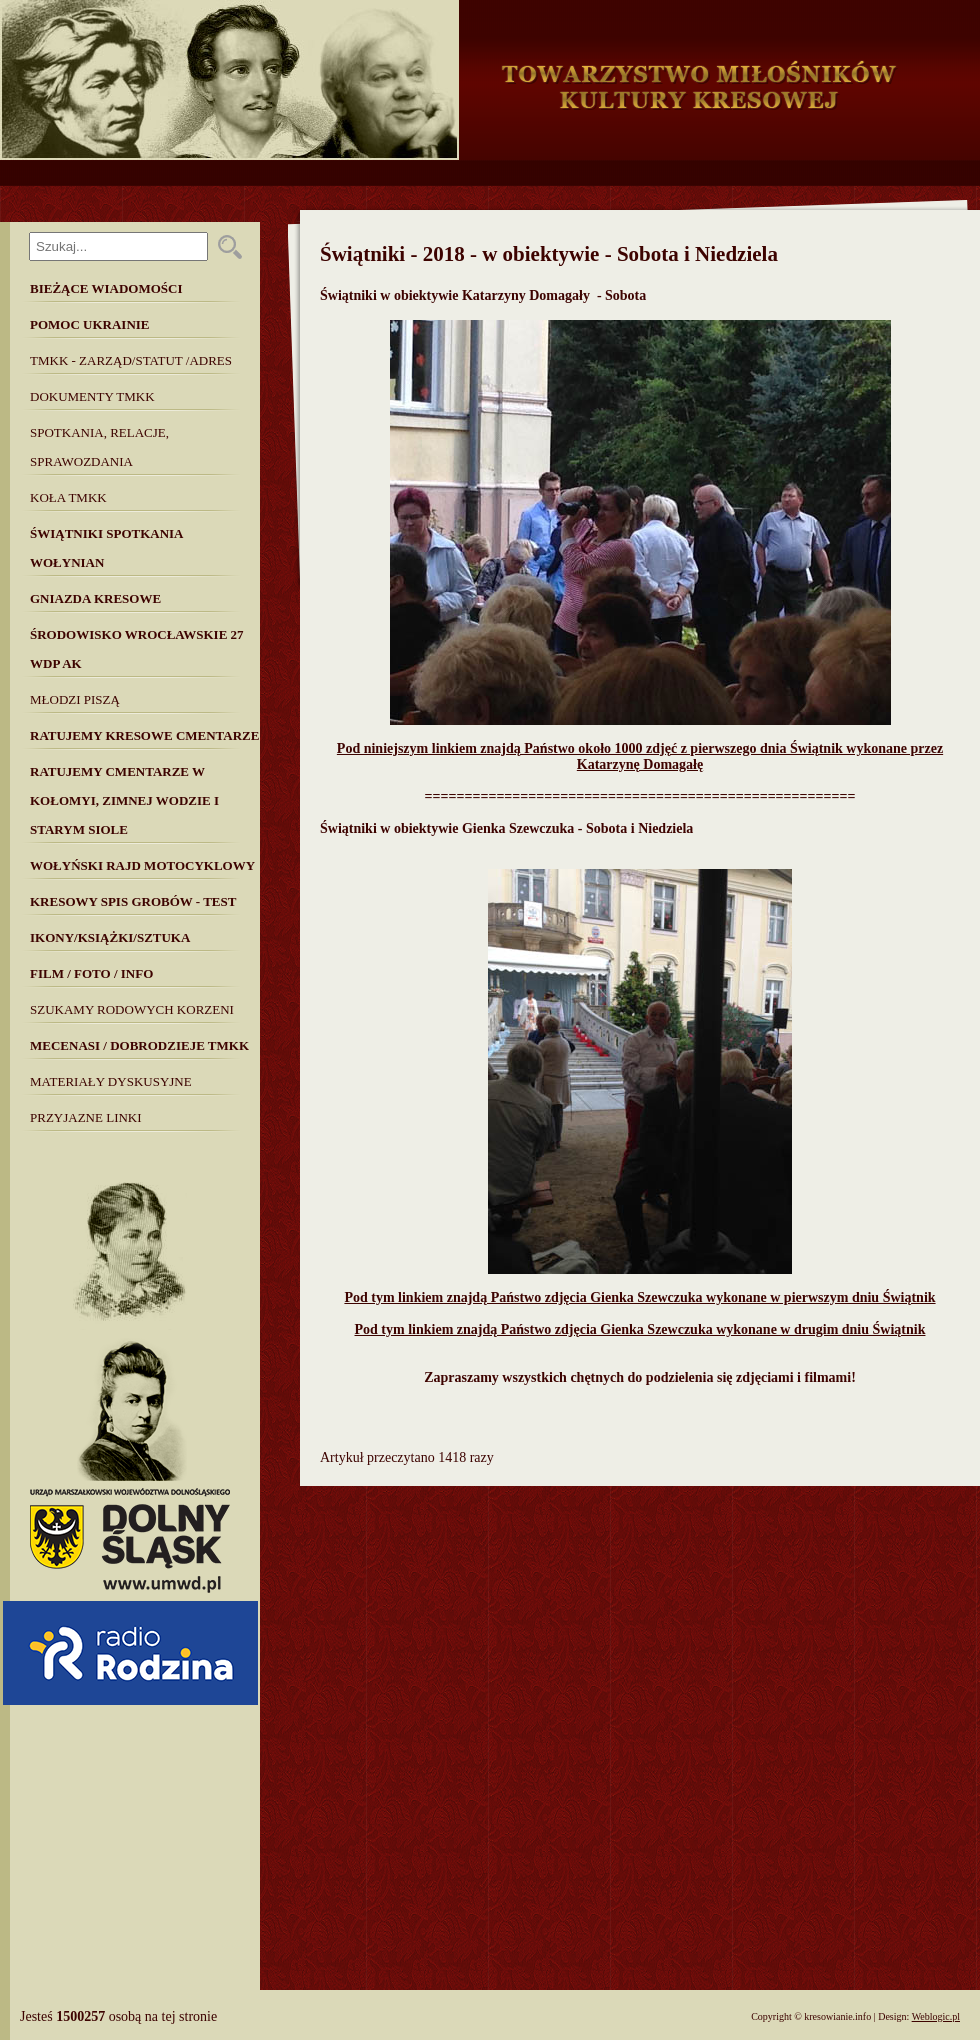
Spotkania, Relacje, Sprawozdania (99, 447)
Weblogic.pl (936, 2016)
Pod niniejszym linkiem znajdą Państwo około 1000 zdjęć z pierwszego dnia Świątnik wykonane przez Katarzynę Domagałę (640, 756)
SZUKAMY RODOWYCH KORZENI (132, 1009)
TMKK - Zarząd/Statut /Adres (131, 360)
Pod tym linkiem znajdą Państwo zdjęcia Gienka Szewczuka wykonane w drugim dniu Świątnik (640, 1329)
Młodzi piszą (75, 699)
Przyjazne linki (86, 1117)
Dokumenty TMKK (92, 396)
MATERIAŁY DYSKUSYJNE (111, 1081)
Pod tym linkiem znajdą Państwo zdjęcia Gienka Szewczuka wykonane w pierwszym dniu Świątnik (639, 1297)
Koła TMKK (68, 497)
